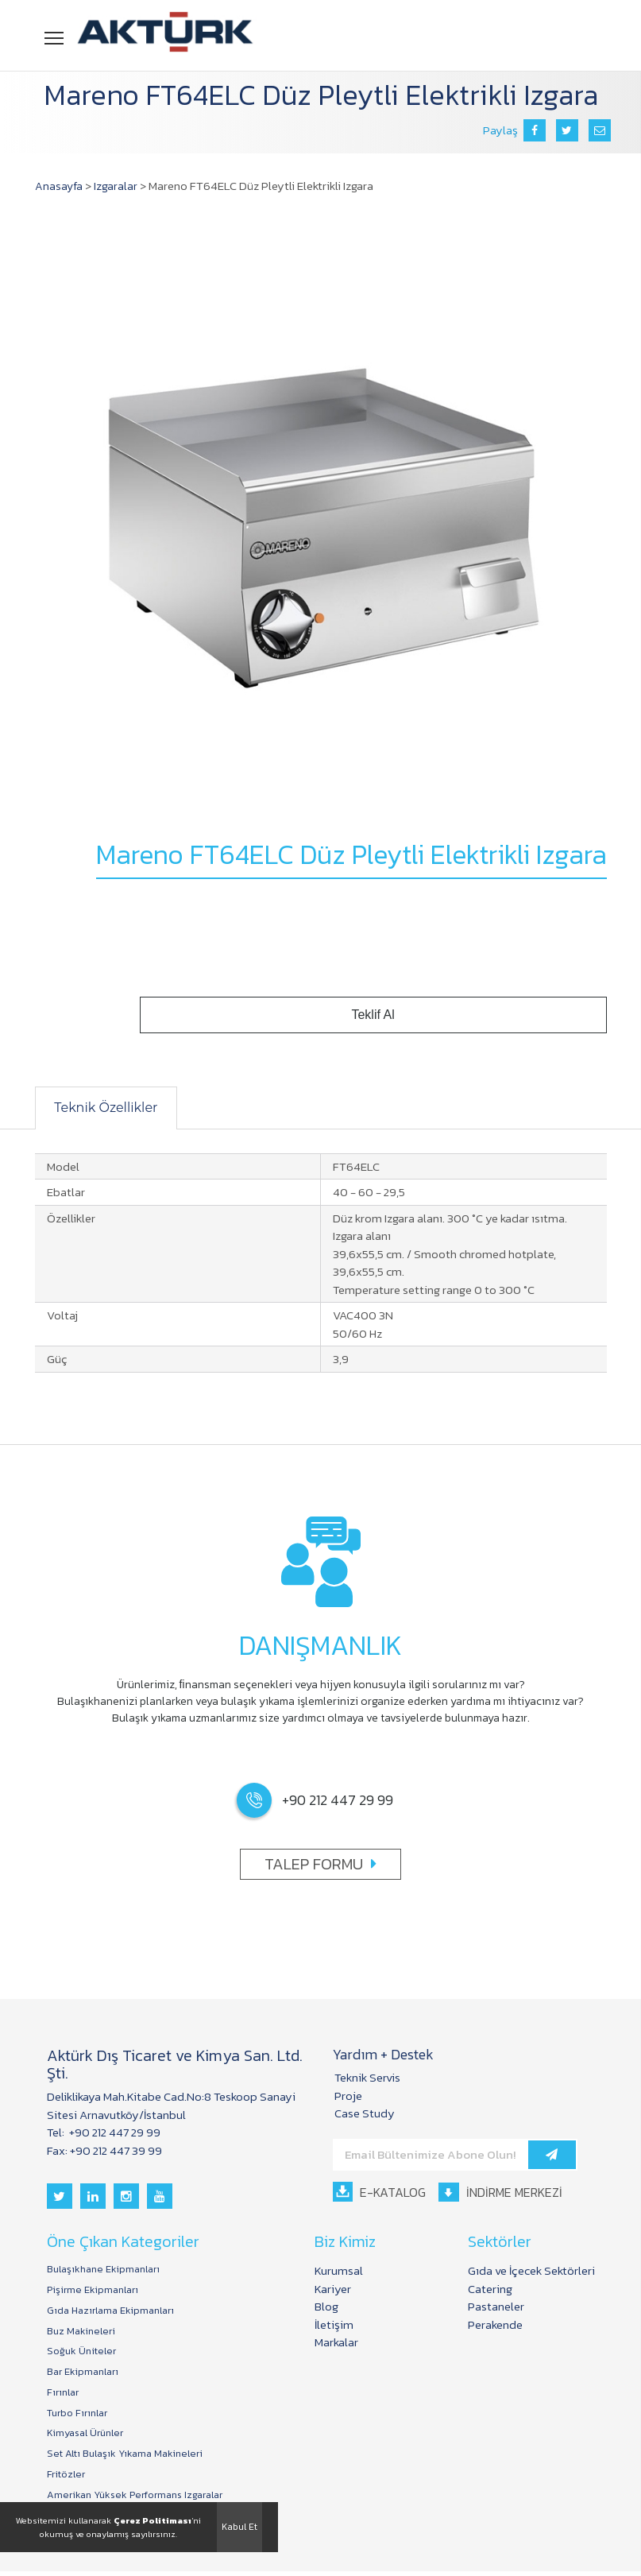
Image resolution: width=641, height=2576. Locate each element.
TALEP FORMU (320, 1864)
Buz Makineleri (82, 2332)
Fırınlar (63, 2394)
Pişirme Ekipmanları (93, 2291)
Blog (329, 2306)
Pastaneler (496, 2306)
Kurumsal (341, 2270)
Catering (490, 2289)
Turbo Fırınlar (78, 2415)
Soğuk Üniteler (82, 2353)
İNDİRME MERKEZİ (506, 2192)
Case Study (364, 2113)
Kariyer (335, 2289)
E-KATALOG (379, 2192)
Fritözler (66, 2477)
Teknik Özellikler (111, 1107)
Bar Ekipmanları (83, 2373)
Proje (348, 2095)
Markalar (339, 2342)
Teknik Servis (367, 2077)
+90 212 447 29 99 (113, 2132)
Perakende (495, 2324)
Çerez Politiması (152, 2520)
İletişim (336, 2324)
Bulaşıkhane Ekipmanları (105, 2269)
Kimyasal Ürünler (86, 2436)
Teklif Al (478, 1015)
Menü (55, 36)
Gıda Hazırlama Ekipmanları (111, 2311)
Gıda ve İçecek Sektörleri (531, 2270)
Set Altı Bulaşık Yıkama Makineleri (126, 2457)
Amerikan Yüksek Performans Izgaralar (137, 2498)
